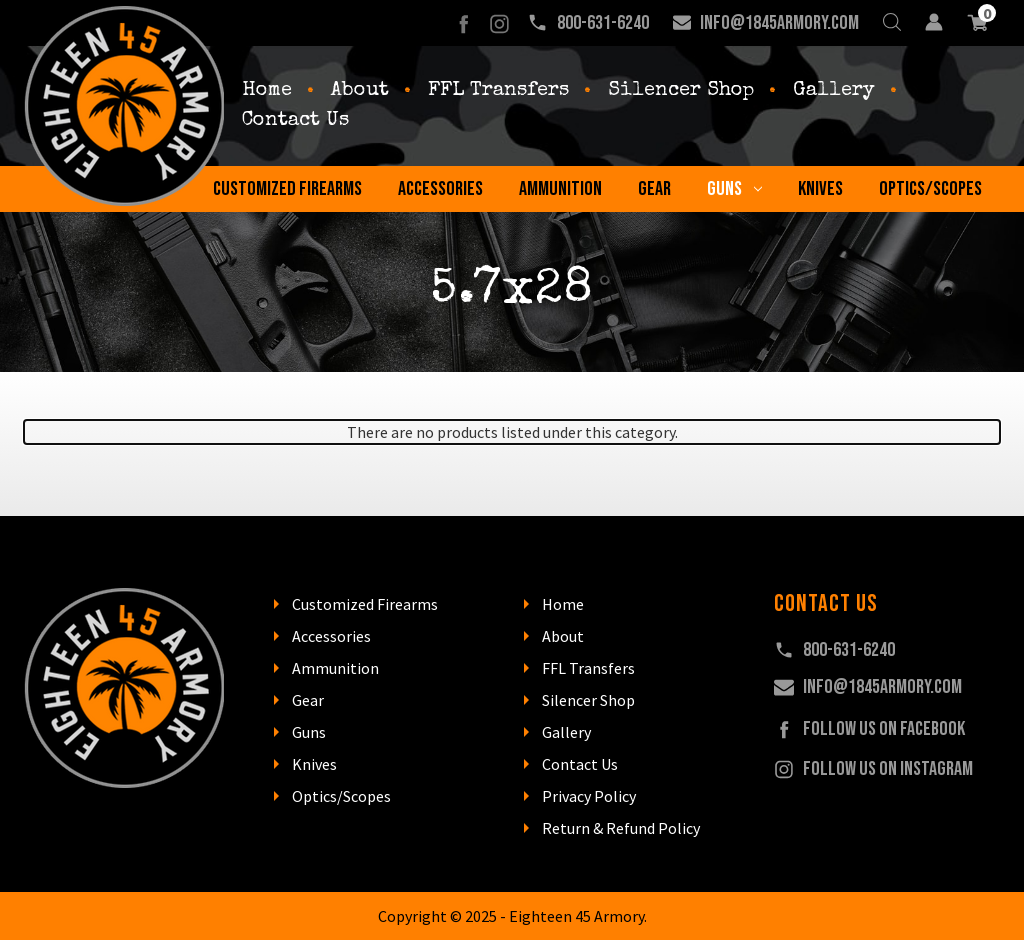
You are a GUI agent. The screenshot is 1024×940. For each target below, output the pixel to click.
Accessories (440, 189)
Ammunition (560, 189)
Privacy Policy (589, 796)
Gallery (834, 91)
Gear (654, 189)
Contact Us (295, 121)
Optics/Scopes (930, 189)
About (360, 91)
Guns (734, 189)
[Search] (892, 23)
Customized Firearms (287, 189)
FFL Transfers (498, 91)
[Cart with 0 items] (977, 23)
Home (267, 91)
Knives (820, 189)
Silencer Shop (681, 91)
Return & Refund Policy (621, 828)
